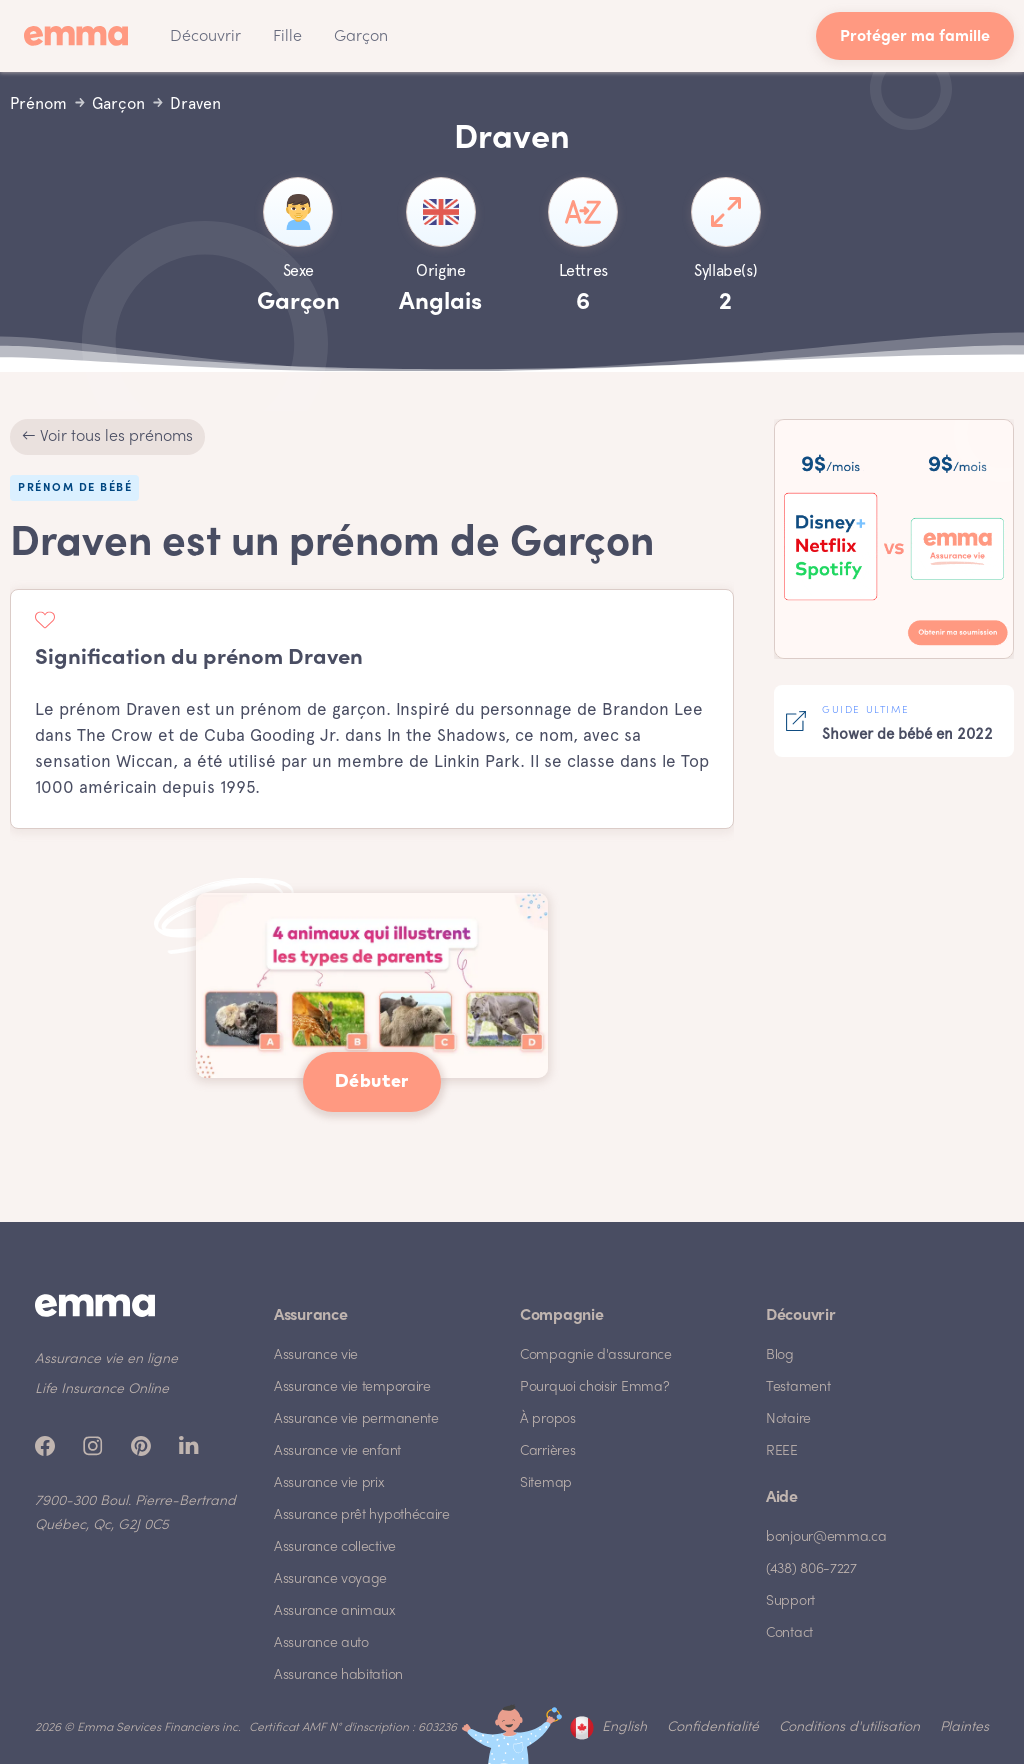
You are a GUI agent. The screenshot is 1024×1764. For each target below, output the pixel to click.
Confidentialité (713, 1727)
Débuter (372, 1082)
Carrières (547, 1451)
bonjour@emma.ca (826, 1537)
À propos (548, 1419)
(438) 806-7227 (811, 1569)
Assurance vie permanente (356, 1419)
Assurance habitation (338, 1675)
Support (790, 1601)
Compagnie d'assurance (596, 1355)
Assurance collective (335, 1547)
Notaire (788, 1419)
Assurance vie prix (329, 1483)
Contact (789, 1633)
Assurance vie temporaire (352, 1387)
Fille (287, 37)
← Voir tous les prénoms (107, 437)
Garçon (361, 37)
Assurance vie (316, 1355)
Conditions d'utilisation (849, 1727)
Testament (798, 1387)
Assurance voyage (330, 1579)
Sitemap (546, 1483)
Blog (780, 1355)
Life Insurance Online (102, 1389)
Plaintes (964, 1727)
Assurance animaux (335, 1611)
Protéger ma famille (915, 37)
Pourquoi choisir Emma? (594, 1387)
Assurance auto (321, 1643)
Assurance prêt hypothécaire (362, 1515)
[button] (205, 36)
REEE (782, 1451)
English (624, 1727)
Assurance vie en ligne (106, 1359)
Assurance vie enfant (337, 1451)
